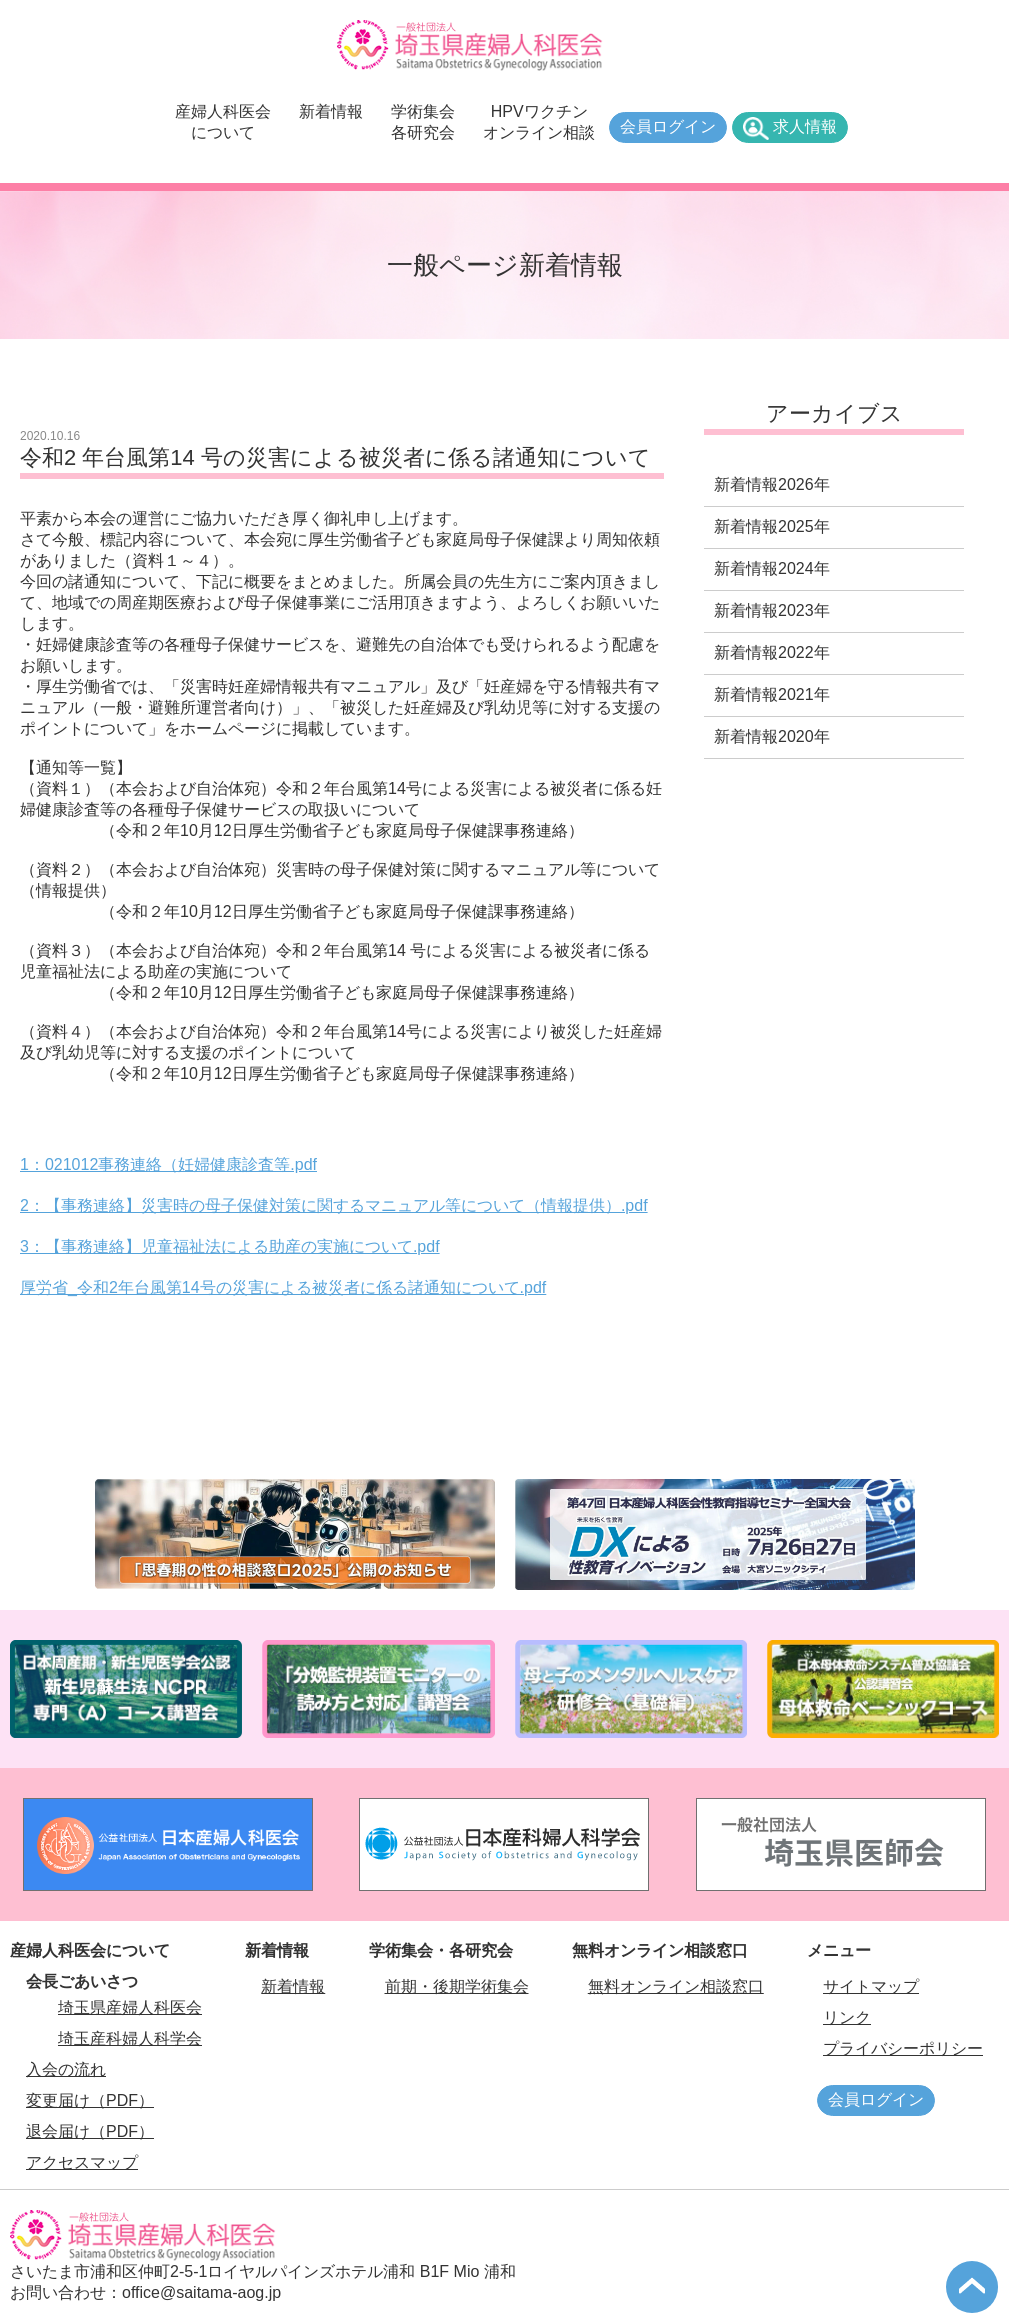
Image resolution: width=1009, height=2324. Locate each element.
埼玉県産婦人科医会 (130, 2007)
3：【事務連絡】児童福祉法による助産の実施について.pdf (230, 1246)
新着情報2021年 (772, 694)
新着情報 (331, 111)
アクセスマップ (82, 2162)
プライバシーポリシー (903, 2048)
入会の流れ (66, 2069)
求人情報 (805, 126)
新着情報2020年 (772, 736)
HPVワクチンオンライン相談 (539, 122)
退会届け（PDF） (90, 2131)
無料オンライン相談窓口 (676, 1986)
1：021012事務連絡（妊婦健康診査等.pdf (168, 1164)
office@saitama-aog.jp (201, 2292)
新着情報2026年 (772, 484)
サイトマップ (871, 1986)
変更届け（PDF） (90, 2100)
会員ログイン (668, 126)
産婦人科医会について (223, 122)
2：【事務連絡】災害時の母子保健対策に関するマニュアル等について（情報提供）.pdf (334, 1205)
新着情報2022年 (772, 652)
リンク (847, 2017)
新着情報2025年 (772, 526)
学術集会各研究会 (423, 122)
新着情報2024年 (772, 568)
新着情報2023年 (772, 610)
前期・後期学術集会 (457, 1986)
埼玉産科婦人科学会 (130, 2038)
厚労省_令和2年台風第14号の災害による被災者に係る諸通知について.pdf (283, 1287)
